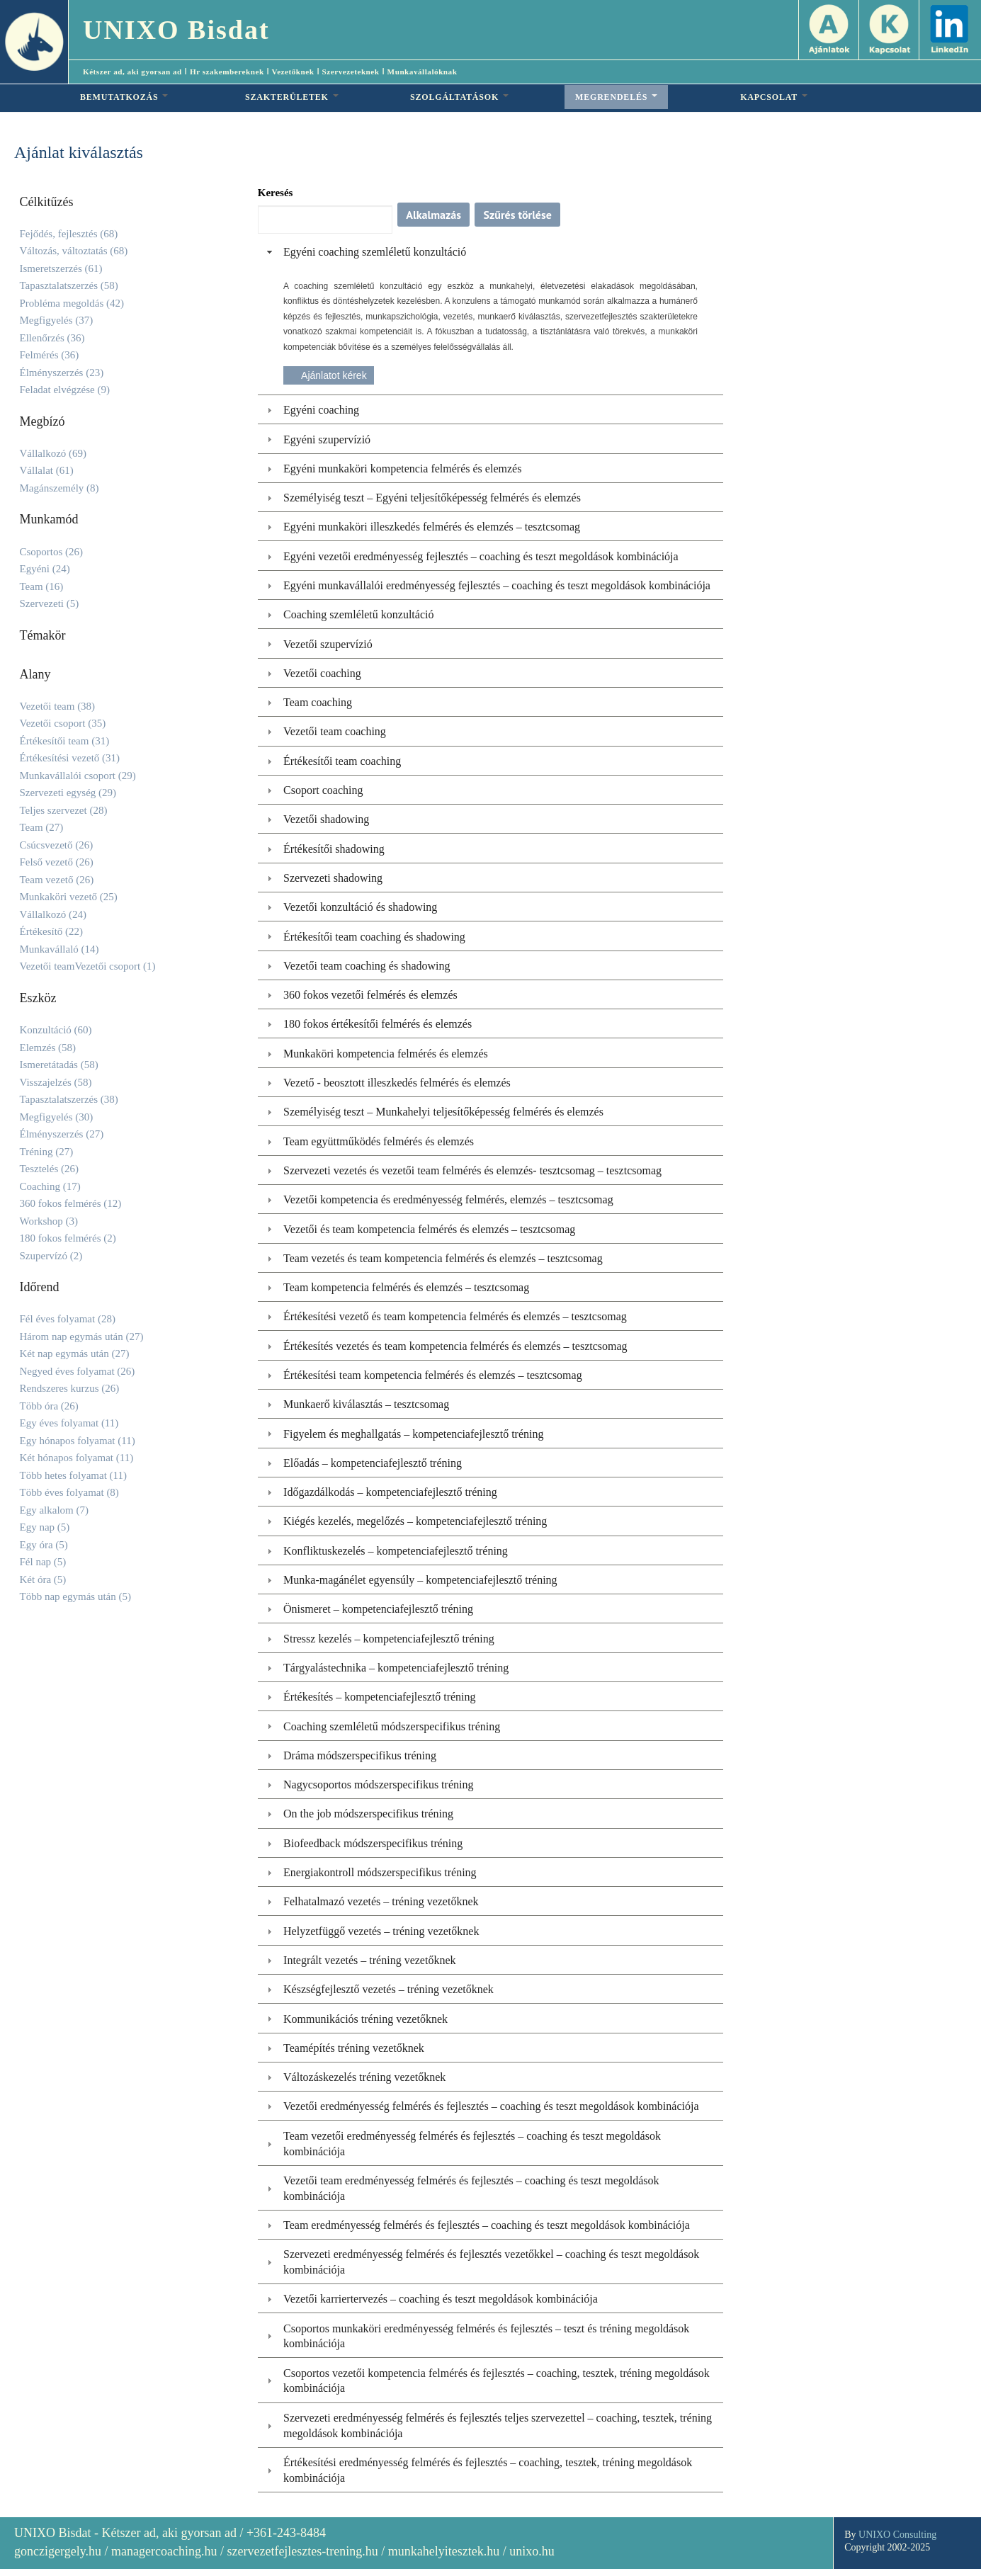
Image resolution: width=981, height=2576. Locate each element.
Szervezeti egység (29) (68, 792)
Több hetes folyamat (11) (73, 1475)
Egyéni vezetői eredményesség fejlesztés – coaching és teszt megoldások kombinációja (481, 556)
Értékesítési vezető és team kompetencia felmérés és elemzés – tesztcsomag (455, 1316)
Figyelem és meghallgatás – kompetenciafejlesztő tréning (413, 1434)
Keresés (275, 192)
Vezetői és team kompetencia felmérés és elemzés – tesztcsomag (429, 1229)
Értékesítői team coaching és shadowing (374, 937)
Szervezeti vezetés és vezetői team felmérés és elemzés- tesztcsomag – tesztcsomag (472, 1170)
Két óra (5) (43, 1579)
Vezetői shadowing (326, 819)
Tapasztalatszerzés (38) (69, 1099)
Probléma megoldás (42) (72, 303)
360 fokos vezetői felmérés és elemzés (370, 995)
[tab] (491, 252)
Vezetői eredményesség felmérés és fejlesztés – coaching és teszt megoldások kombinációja (490, 2106)
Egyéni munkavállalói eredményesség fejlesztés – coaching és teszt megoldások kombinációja (496, 585)
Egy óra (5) (44, 1544)
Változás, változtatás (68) (74, 250)
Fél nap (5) (43, 1561)
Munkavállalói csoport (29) (78, 775)
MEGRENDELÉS (616, 97)
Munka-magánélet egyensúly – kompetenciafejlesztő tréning (420, 1580)
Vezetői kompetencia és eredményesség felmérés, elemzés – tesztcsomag (448, 1199)
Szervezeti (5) (49, 603)
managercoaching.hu (164, 2551)
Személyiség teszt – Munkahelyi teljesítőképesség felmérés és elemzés (443, 1112)
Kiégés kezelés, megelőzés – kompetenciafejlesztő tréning (415, 1521)
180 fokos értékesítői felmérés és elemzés (377, 1024)
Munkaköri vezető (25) (69, 896)
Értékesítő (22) (52, 931)
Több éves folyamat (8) (69, 1492)
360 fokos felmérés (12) (71, 1203)
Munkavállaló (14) (59, 949)
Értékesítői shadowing (334, 849)
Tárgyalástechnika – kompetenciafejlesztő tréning (396, 1668)
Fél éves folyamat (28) (67, 1318)
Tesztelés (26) (49, 1168)
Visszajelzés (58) (56, 1082)
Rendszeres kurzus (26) (70, 1388)
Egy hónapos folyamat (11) (77, 1440)
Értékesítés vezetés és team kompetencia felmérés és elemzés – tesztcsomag (455, 1346)
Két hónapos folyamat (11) (77, 1457)
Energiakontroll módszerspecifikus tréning (380, 1872)
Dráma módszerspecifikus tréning (359, 1755)
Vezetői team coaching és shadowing (366, 966)
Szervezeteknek (351, 71)
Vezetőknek (293, 71)
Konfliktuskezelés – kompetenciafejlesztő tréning (395, 1551)
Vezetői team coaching (334, 731)
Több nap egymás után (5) (75, 1596)
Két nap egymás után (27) (75, 1353)
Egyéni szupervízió (326, 439)
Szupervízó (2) (51, 1255)
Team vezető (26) (57, 879)
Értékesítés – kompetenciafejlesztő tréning (379, 1697)
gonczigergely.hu (57, 2551)
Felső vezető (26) (56, 862)
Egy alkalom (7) (54, 1510)
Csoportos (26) (52, 551)
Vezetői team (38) (58, 706)
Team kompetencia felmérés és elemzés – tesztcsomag (406, 1287)
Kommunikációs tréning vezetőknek (365, 2019)
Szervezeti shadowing (332, 878)
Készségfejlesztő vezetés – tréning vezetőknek (388, 1989)
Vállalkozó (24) (53, 914)
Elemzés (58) (48, 1047)
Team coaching (317, 702)
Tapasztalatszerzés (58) (69, 285)
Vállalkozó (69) (53, 453)
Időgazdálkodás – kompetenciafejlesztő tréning (390, 1492)
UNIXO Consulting (897, 2534)
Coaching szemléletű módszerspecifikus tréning (391, 1726)
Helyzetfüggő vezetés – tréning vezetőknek (381, 1931)
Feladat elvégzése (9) (65, 389)
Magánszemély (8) (59, 488)
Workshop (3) (49, 1221)
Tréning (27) (47, 1151)
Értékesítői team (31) (65, 741)
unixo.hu (532, 2551)
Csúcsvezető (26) (56, 845)
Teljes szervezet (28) (64, 810)
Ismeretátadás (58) (59, 1064)
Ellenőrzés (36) (52, 338)
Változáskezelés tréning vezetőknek (364, 2077)
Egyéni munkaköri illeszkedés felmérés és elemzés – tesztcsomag (431, 527)
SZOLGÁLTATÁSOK (459, 97)
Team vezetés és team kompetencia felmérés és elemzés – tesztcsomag (443, 1258)
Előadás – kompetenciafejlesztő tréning (372, 1463)
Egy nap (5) (45, 1527)
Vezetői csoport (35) (63, 723)
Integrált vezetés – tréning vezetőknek (369, 1960)
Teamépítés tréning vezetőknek (353, 2048)
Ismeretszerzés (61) (61, 268)
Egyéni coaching (321, 410)
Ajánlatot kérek (334, 375)
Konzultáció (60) (56, 1029)
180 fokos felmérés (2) (68, 1238)
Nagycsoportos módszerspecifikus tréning (378, 1784)
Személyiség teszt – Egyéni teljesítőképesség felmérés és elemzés (432, 498)
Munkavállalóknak (422, 71)
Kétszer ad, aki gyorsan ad (132, 71)
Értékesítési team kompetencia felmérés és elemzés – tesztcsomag (432, 1375)
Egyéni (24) (45, 568)
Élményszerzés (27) (62, 1134)
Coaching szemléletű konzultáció (358, 614)
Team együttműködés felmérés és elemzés (378, 1141)
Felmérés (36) (49, 355)
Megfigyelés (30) (56, 1117)
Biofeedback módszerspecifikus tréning (373, 1843)
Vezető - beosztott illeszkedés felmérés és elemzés (397, 1083)
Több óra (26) (49, 1406)
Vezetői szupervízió (328, 644)
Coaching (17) (50, 1186)
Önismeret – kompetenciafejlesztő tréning (378, 1609)
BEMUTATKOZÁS (124, 97)
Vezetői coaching (322, 673)
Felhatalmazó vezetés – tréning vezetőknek (380, 1901)
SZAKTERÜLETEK (292, 97)
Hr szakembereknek (227, 71)
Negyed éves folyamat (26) (77, 1371)
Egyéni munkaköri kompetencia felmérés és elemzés (402, 469)
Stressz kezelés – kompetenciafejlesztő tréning (388, 1639)
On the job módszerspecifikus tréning (368, 1814)
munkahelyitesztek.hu (443, 2551)
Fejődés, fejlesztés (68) (69, 233)
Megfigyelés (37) (56, 320)
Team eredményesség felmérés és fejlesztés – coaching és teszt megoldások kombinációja (486, 2225)
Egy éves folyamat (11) (69, 1423)
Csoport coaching (323, 790)
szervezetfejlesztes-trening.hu (302, 2551)
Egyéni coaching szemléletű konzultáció (374, 252)
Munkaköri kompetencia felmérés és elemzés (385, 1054)
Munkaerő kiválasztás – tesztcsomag (366, 1404)
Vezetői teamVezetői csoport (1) (88, 966)
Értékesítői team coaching (342, 761)
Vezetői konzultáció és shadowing (360, 907)
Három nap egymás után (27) (82, 1336)
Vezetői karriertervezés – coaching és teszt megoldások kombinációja (440, 2299)
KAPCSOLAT (773, 97)
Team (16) (42, 586)
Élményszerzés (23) (62, 372)
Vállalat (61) (47, 470)
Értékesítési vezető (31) (70, 758)
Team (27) (42, 827)
